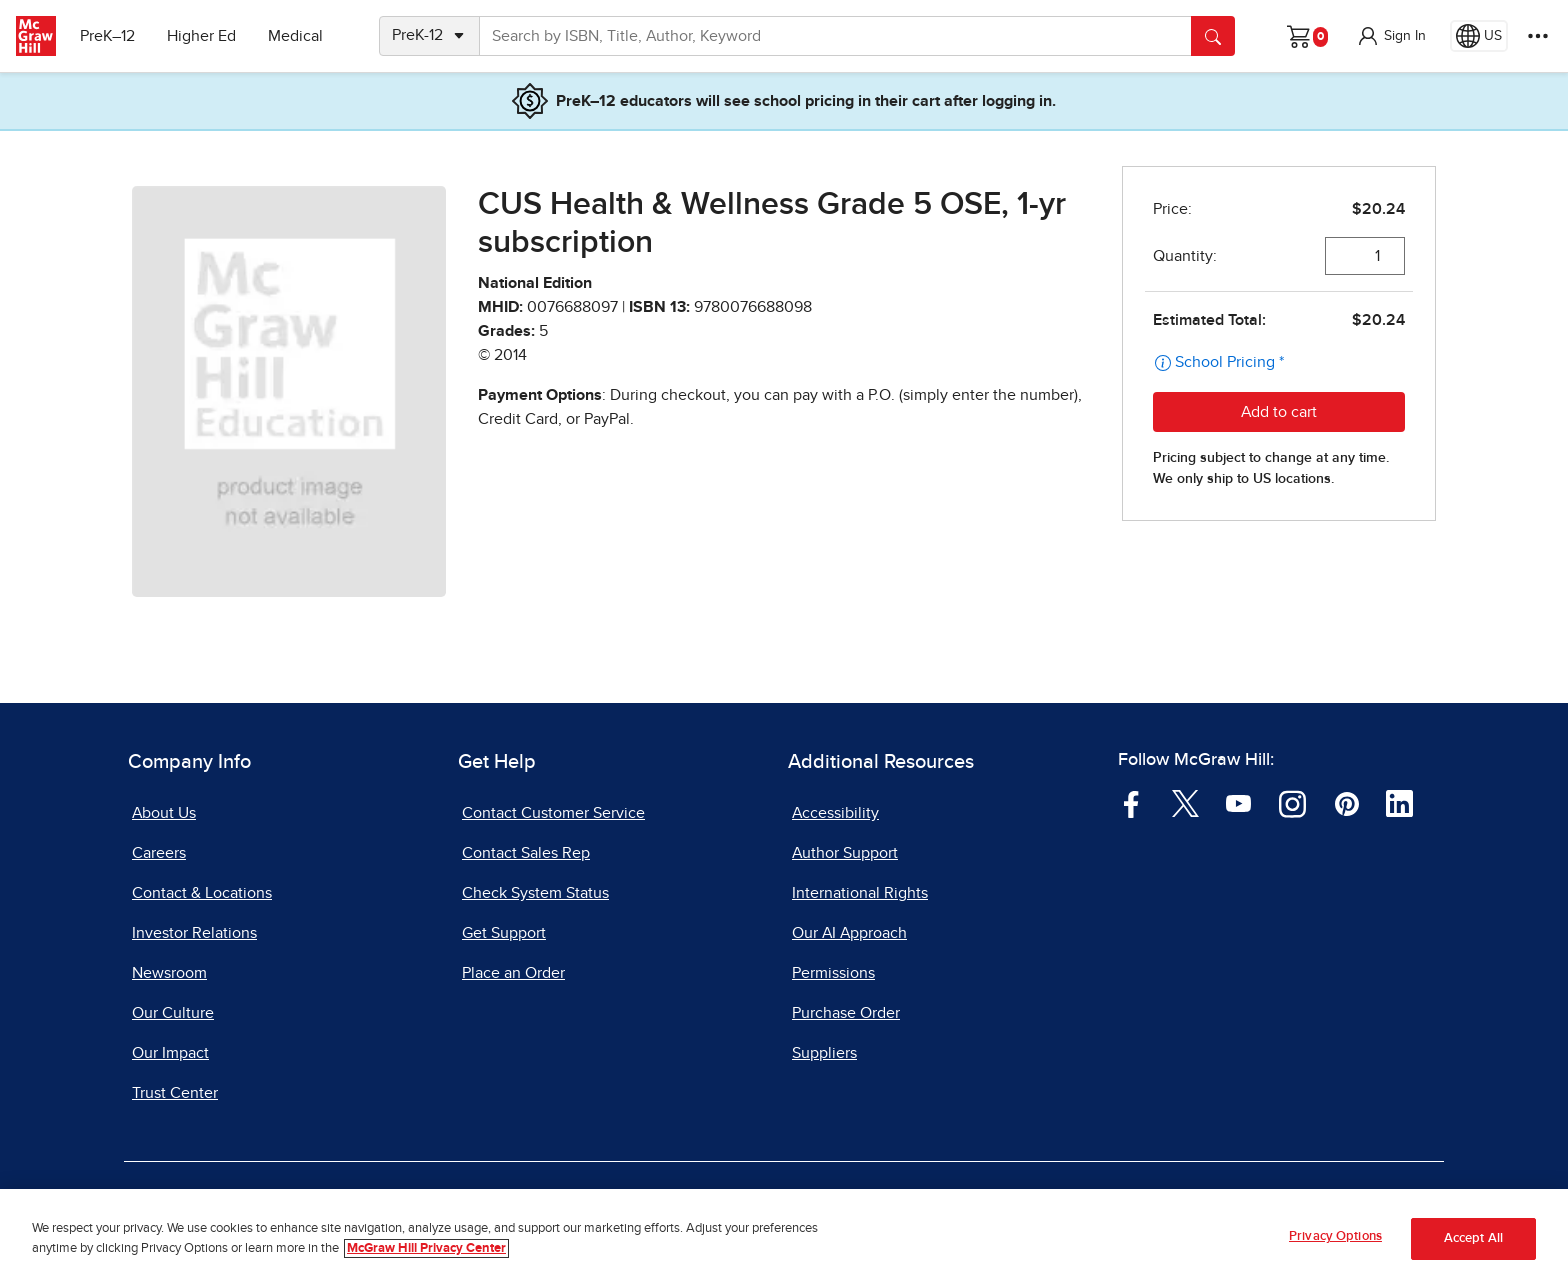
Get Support (504, 933)
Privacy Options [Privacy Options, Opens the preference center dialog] (1335, 1237)
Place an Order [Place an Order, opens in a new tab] (513, 973)
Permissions (833, 973)
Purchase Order (846, 1013)
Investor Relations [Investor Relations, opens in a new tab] (194, 933)
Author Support (845, 853)
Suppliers (824, 1053)
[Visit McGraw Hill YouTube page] (1238, 803)
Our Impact (170, 1053)
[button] (1391, 36)
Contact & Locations (202, 893)
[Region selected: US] (1479, 36)
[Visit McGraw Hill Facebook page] (1131, 803)
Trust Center (175, 1093)
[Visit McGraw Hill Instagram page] (1292, 803)
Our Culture (173, 1013)
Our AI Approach (849, 933)
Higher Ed (201, 36)
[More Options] (1538, 36)
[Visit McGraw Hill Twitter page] (1185, 803)
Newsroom (169, 973)
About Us (164, 813)
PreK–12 (107, 36)
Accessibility (835, 813)
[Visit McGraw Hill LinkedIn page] (1399, 803)
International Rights (860, 893)
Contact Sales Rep (526, 853)
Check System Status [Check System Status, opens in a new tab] (535, 893)
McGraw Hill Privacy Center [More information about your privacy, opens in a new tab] (426, 1248)
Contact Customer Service (553, 813)
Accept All (1473, 1238)
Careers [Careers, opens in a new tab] (159, 853)
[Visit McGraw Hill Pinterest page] (1346, 803)
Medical (295, 36)
